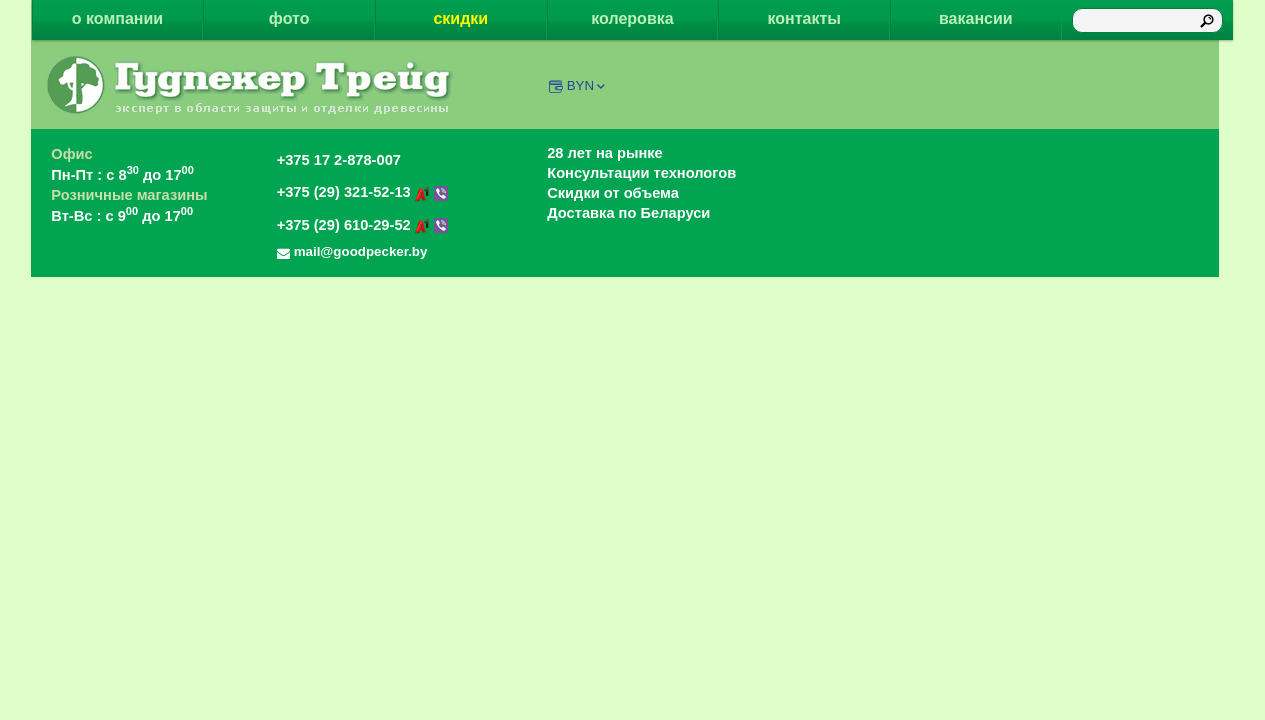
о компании (117, 18)
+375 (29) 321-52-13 (363, 192)
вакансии (976, 18)
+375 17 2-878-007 (339, 160)
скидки (460, 18)
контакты (803, 18)
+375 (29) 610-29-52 (363, 225)
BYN (587, 85)
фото (289, 18)
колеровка (632, 18)
